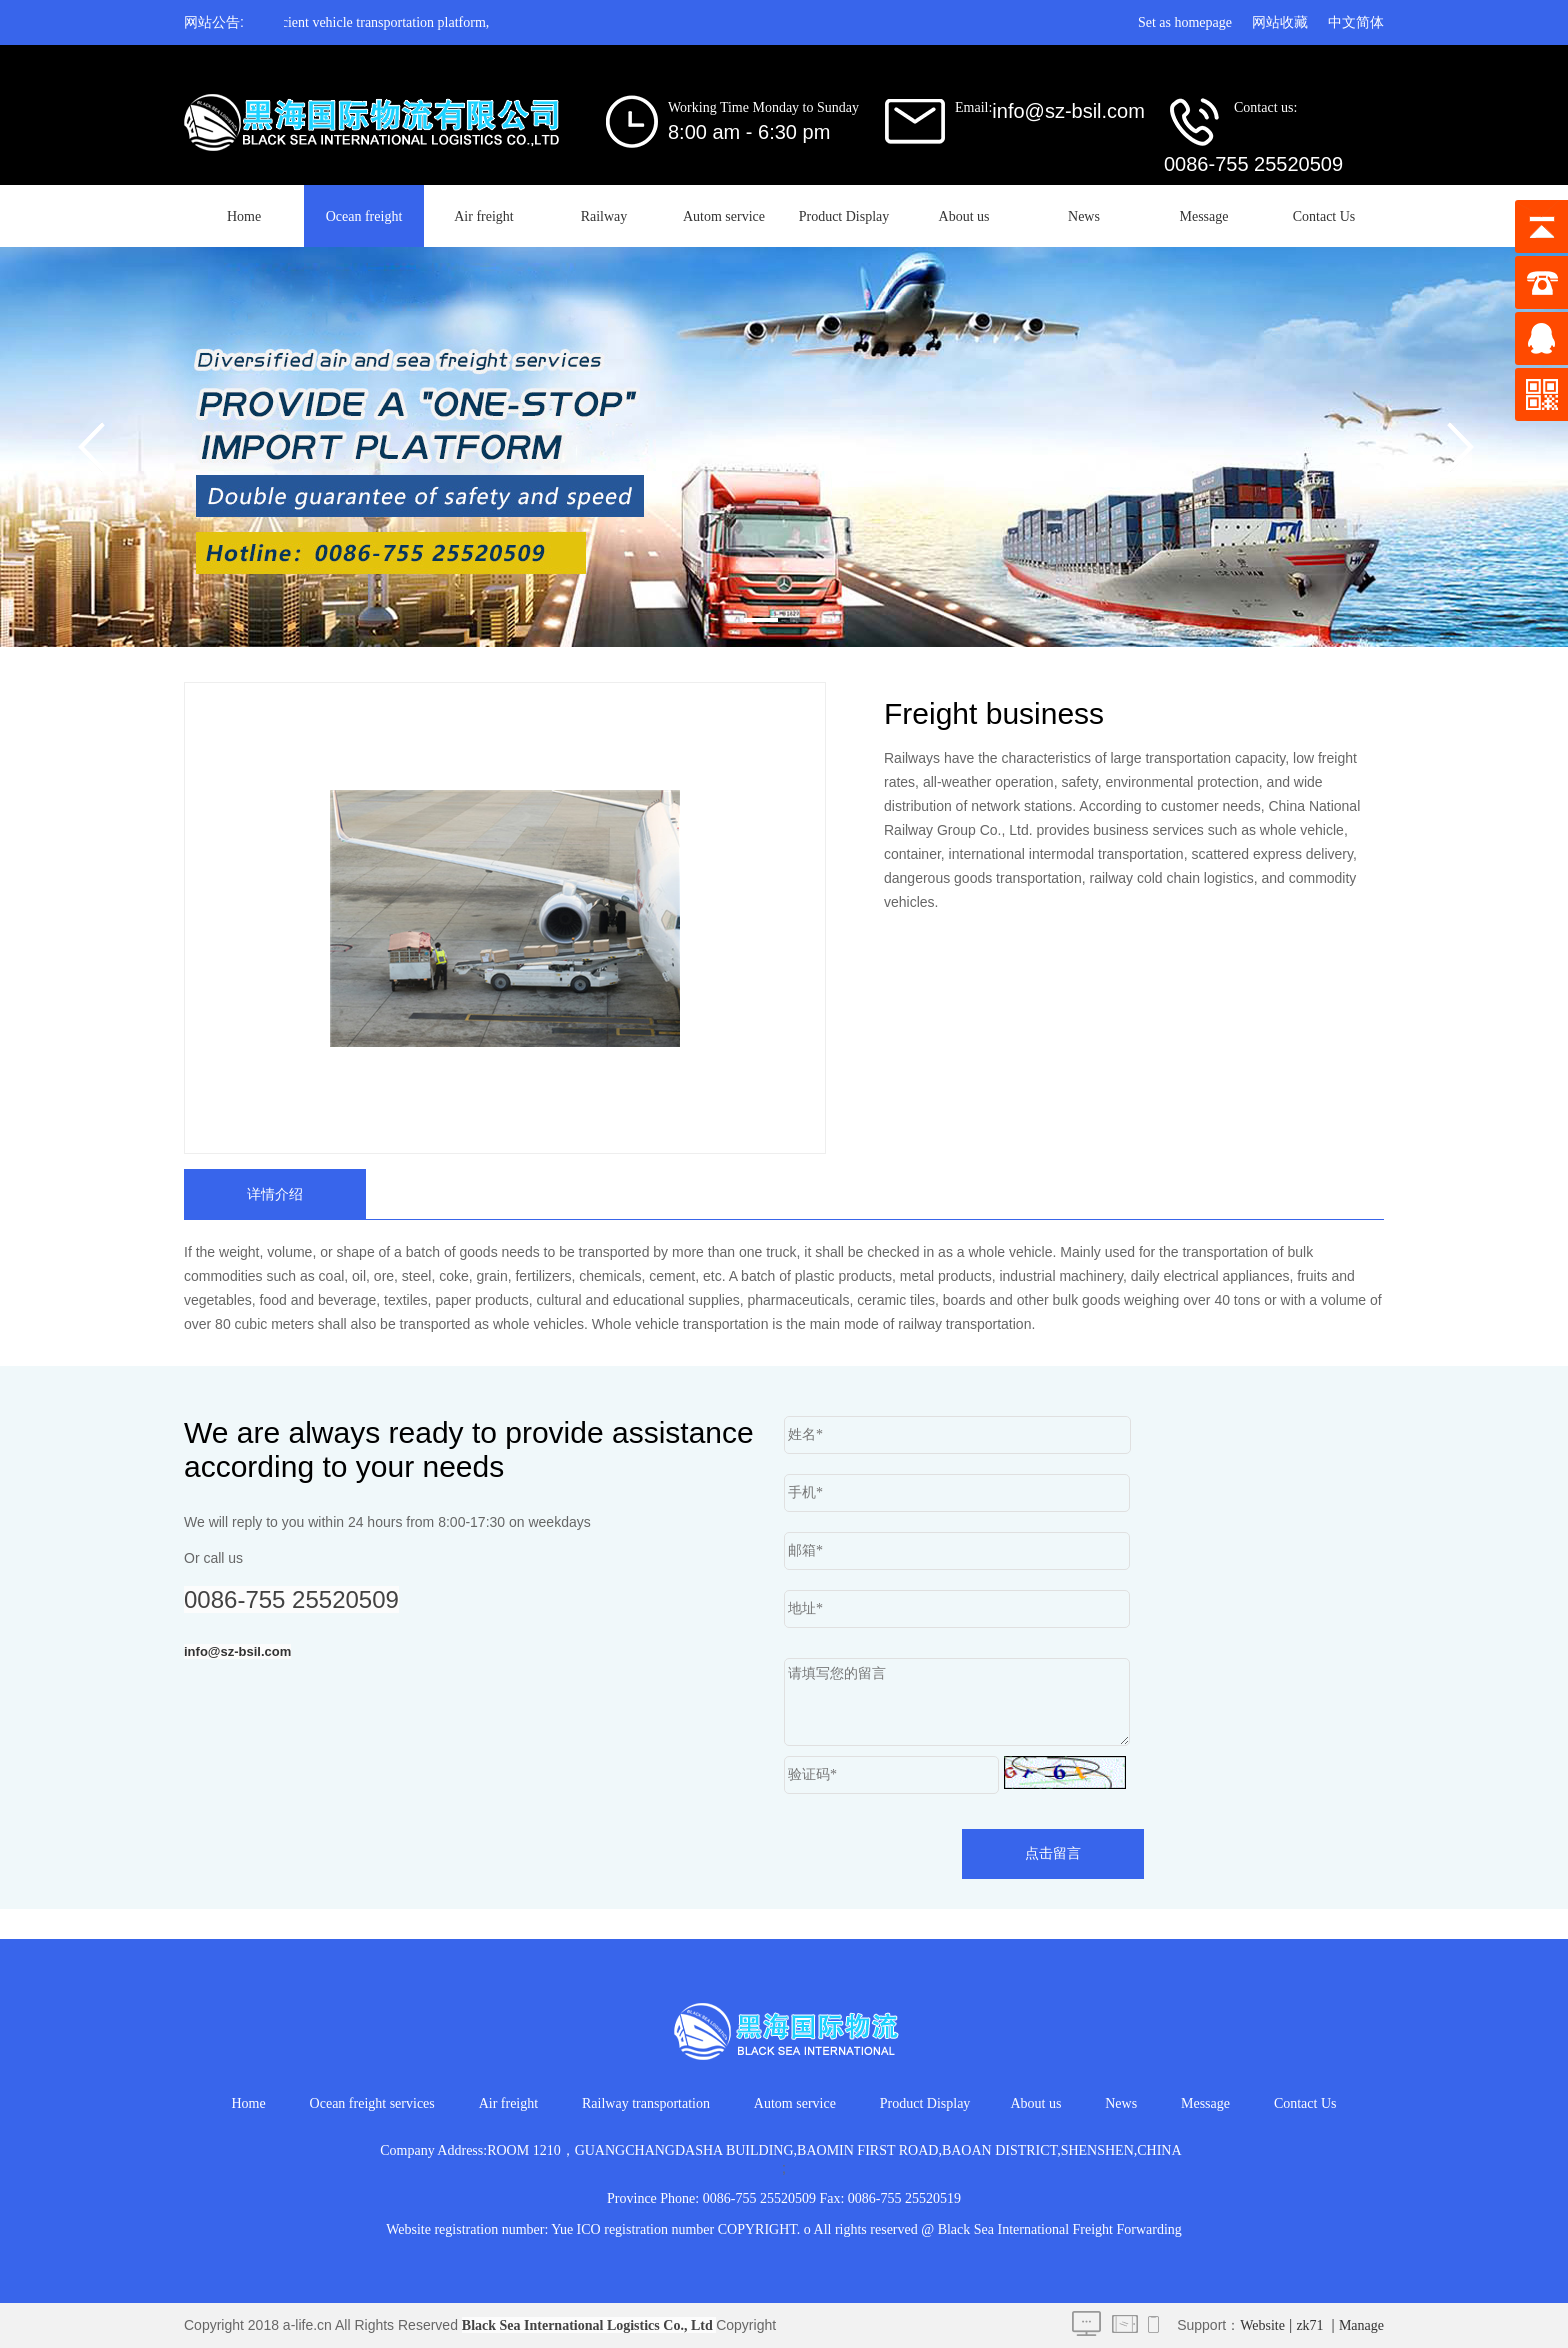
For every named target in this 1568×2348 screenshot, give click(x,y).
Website (1262, 2325)
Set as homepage (1185, 22)
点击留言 (1053, 1853)
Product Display (844, 216)
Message (1204, 216)
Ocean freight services (372, 2103)
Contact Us (1324, 216)
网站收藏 (1280, 22)
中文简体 (1356, 22)
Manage (1361, 2325)
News (1084, 216)
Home (244, 216)
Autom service (724, 216)
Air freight (483, 216)
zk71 (1309, 2325)
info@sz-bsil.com (237, 1651)
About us (964, 216)
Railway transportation (646, 2103)
